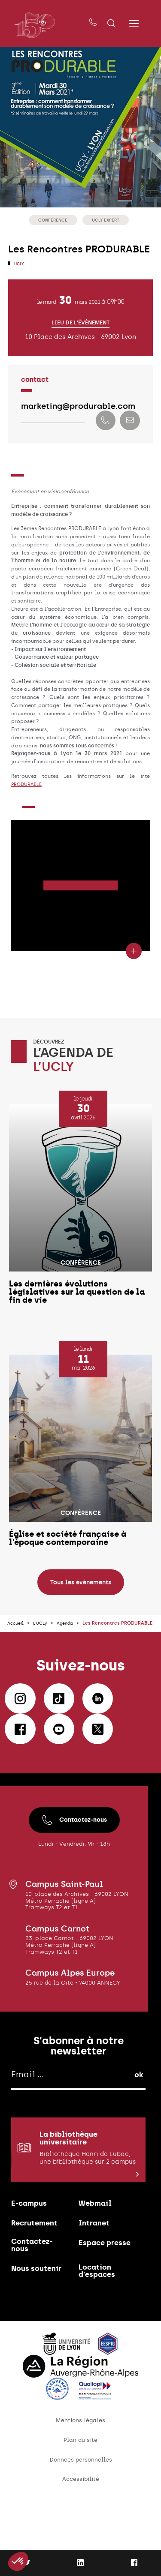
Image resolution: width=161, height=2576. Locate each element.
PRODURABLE (27, 789)
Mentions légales (80, 2464)
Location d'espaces (99, 2312)
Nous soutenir (39, 2309)
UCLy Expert (106, 220)
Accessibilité (80, 2526)
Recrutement (36, 2258)
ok (138, 2103)
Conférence (51, 220)
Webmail (97, 2236)
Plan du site (80, 2485)
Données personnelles (81, 2506)
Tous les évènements (80, 1604)
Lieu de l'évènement (80, 325)
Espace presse (93, 2283)
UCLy (19, 264)
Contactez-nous (74, 1849)
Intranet (95, 2258)
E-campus (31, 2236)
